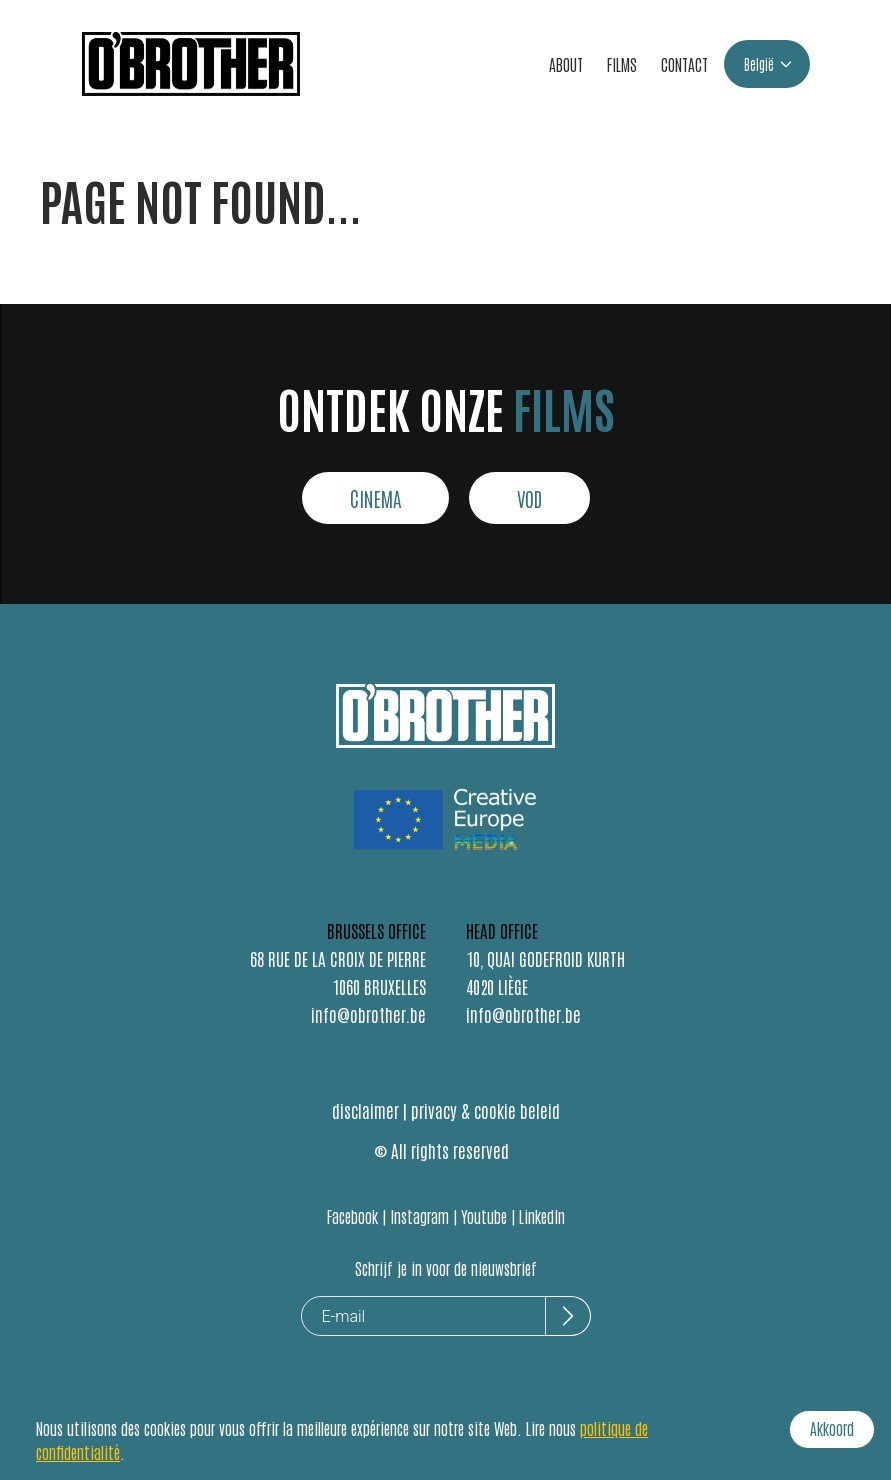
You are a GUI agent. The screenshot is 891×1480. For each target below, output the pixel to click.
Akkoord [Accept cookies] (832, 1428)
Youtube (484, 1216)
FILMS (622, 64)
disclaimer (365, 1110)
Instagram (419, 1216)
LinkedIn (542, 1216)
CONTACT (684, 64)
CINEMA (375, 498)
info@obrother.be (368, 1014)
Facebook (352, 1216)
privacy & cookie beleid (485, 1110)
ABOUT (566, 64)
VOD (529, 498)
